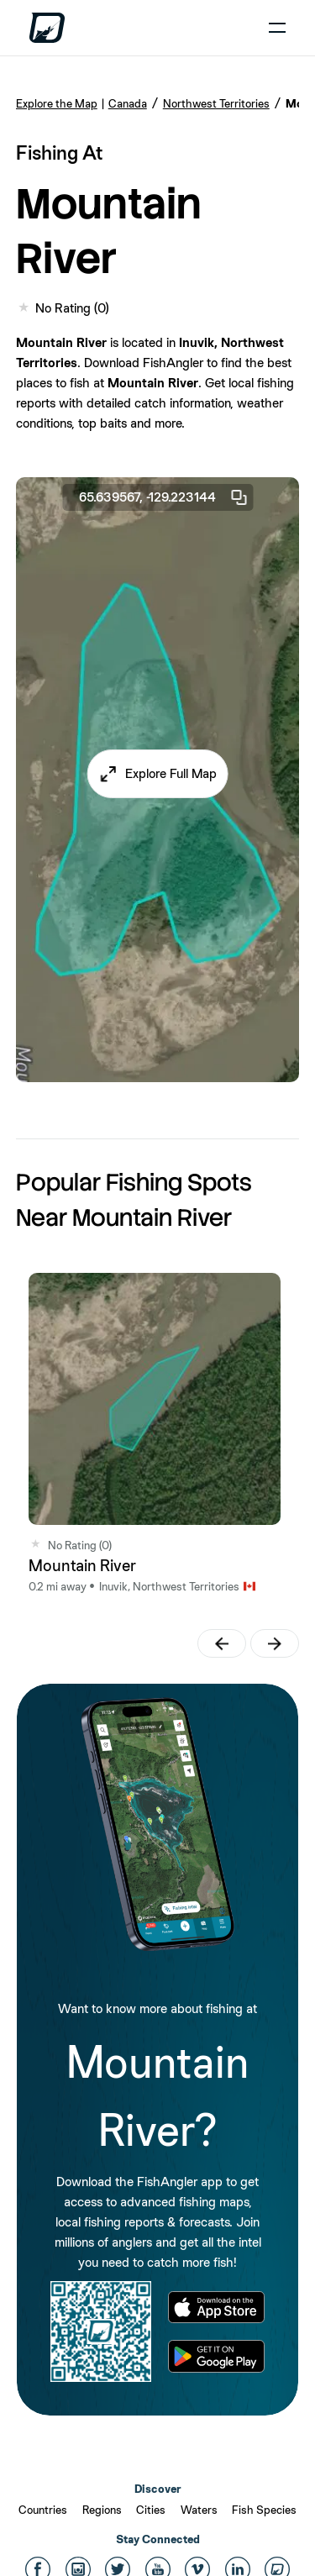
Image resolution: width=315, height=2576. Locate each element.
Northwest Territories (216, 103)
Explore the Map (56, 103)
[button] (157, 773)
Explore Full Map (171, 773)
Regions (102, 2509)
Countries (42, 2509)
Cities (150, 2509)
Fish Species (264, 2509)
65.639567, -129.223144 (164, 497)
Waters (199, 2509)
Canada (127, 103)
